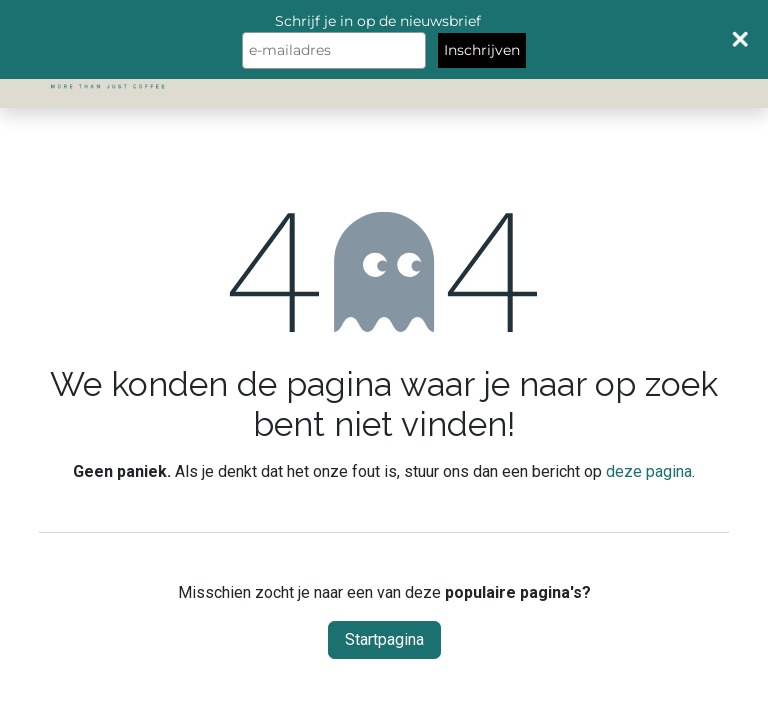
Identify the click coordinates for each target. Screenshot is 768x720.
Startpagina (384, 639)
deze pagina (649, 471)
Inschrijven (482, 50)
